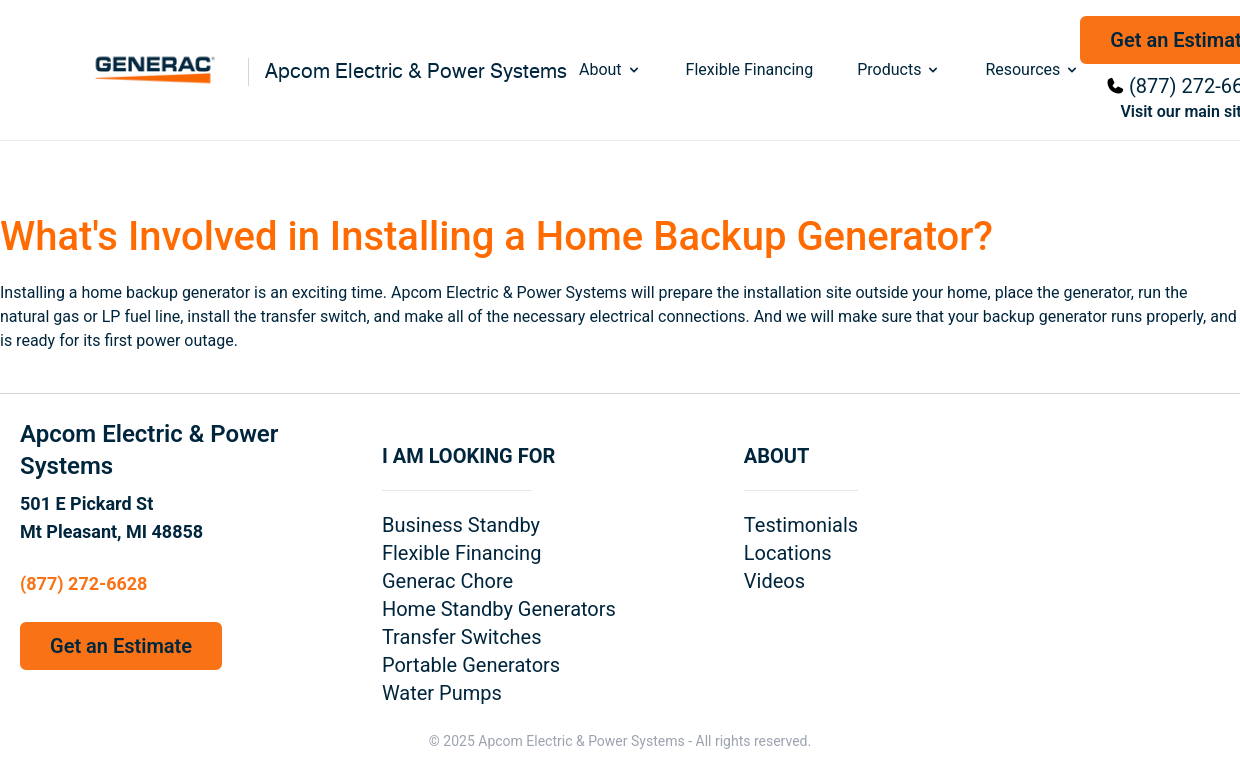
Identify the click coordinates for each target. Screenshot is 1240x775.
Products (899, 69)
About (610, 69)
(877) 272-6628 (83, 583)
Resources (1032, 69)
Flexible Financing (750, 69)
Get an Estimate (121, 646)
